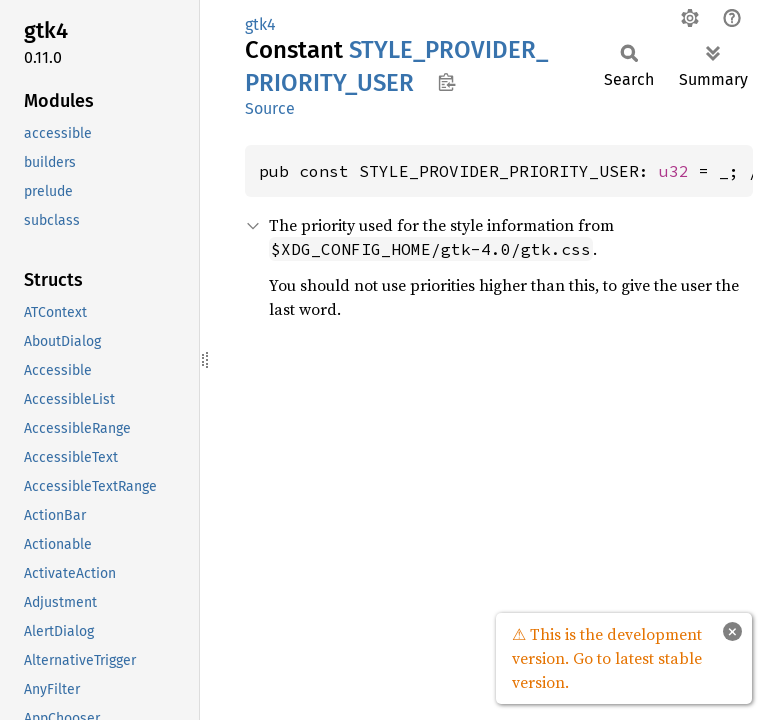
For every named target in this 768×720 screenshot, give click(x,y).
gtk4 (260, 24)
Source (270, 108)
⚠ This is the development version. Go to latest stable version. (607, 658)
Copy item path (446, 82)
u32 (674, 171)
